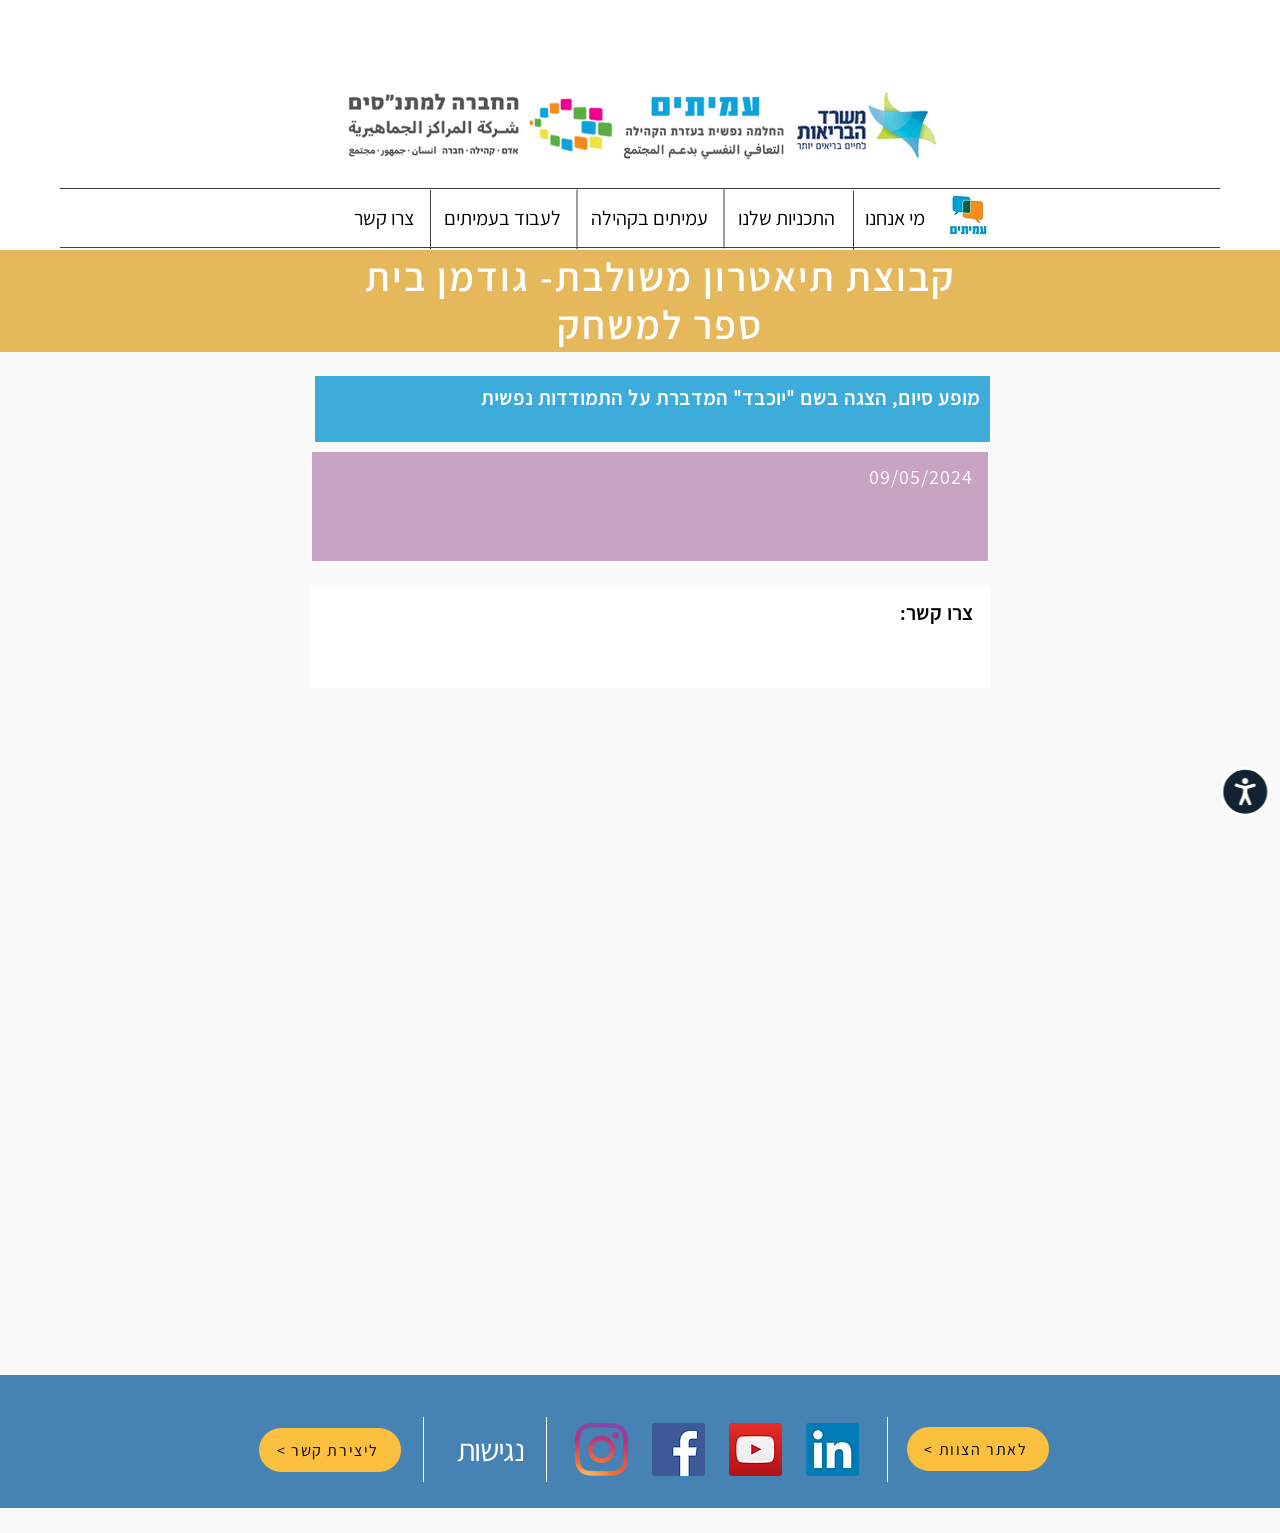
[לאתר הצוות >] (978, 1449)
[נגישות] (492, 1449)
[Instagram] (601, 1449)
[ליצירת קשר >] (330, 1450)
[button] (895, 218)
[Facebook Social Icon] (678, 1449)
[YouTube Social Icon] (755, 1449)
